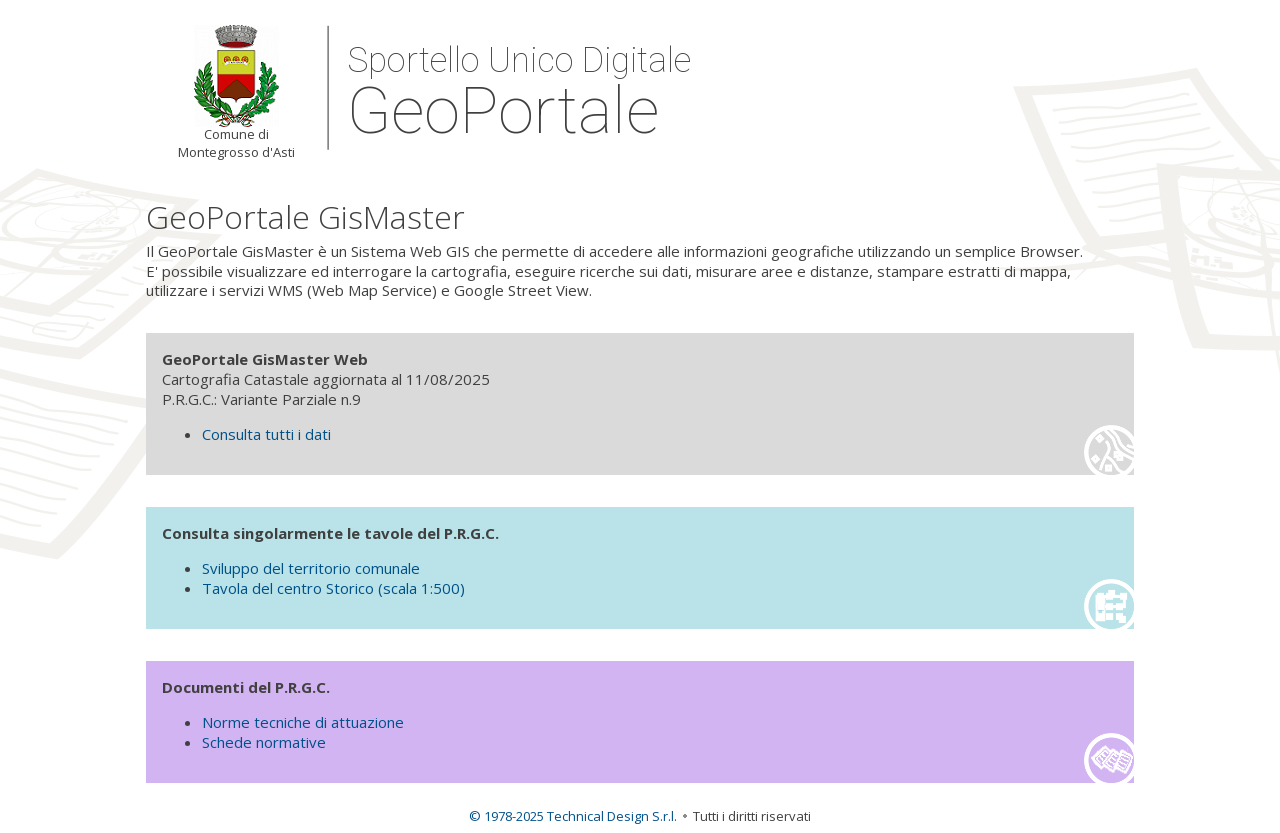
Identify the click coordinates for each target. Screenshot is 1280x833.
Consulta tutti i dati (266, 434)
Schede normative (264, 742)
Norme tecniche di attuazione (303, 722)
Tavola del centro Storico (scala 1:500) (333, 588)
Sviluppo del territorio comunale (311, 568)
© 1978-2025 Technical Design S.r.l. (573, 816)
